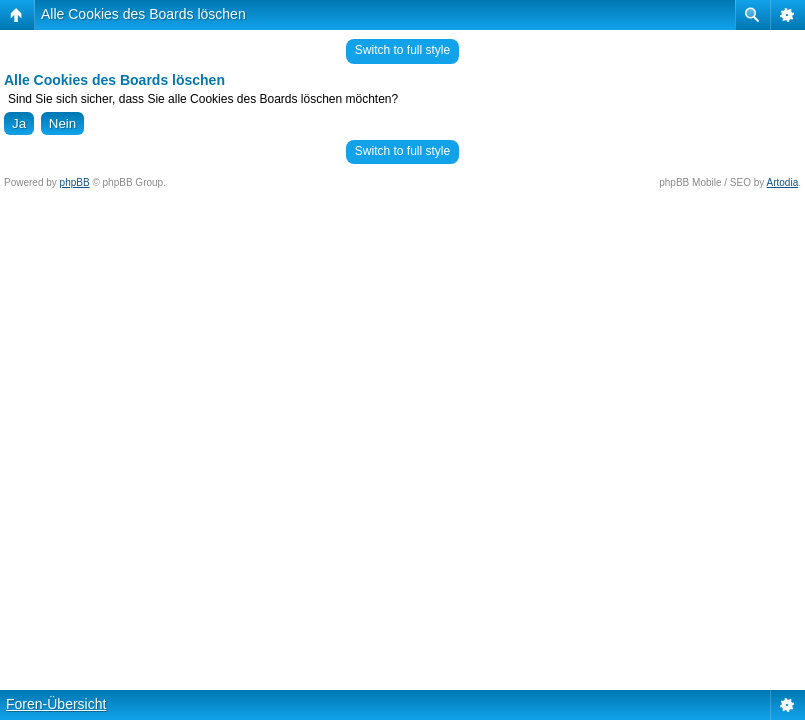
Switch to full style (402, 50)
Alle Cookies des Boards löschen (143, 14)
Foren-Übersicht (56, 704)
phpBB (75, 182)
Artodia (783, 182)
